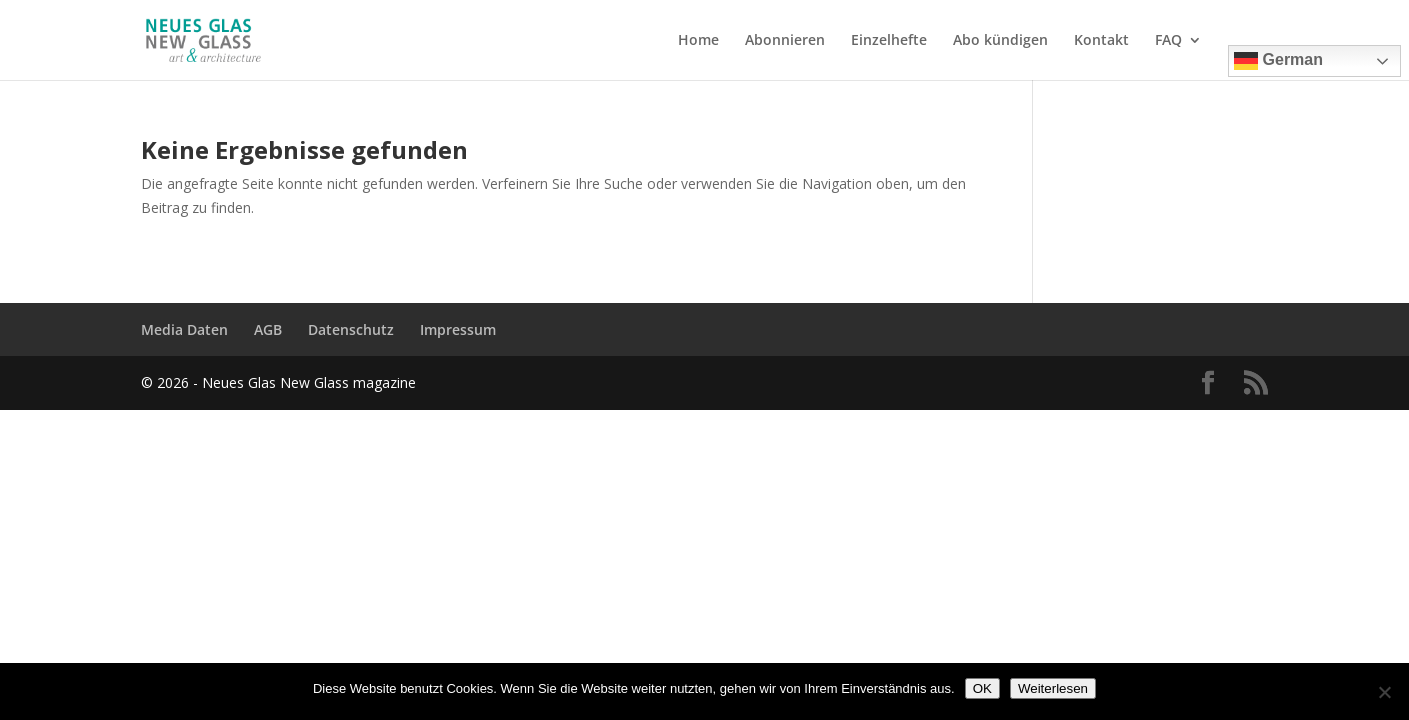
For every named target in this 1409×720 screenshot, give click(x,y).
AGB (268, 329)
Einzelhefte (889, 41)
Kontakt (1101, 41)
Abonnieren (785, 41)
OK (982, 688)
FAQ (1168, 41)
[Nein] (1384, 692)
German (1278, 61)
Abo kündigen (1000, 41)
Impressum (458, 329)
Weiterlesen (1053, 688)
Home (698, 41)
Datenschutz (351, 329)
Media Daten (184, 329)
